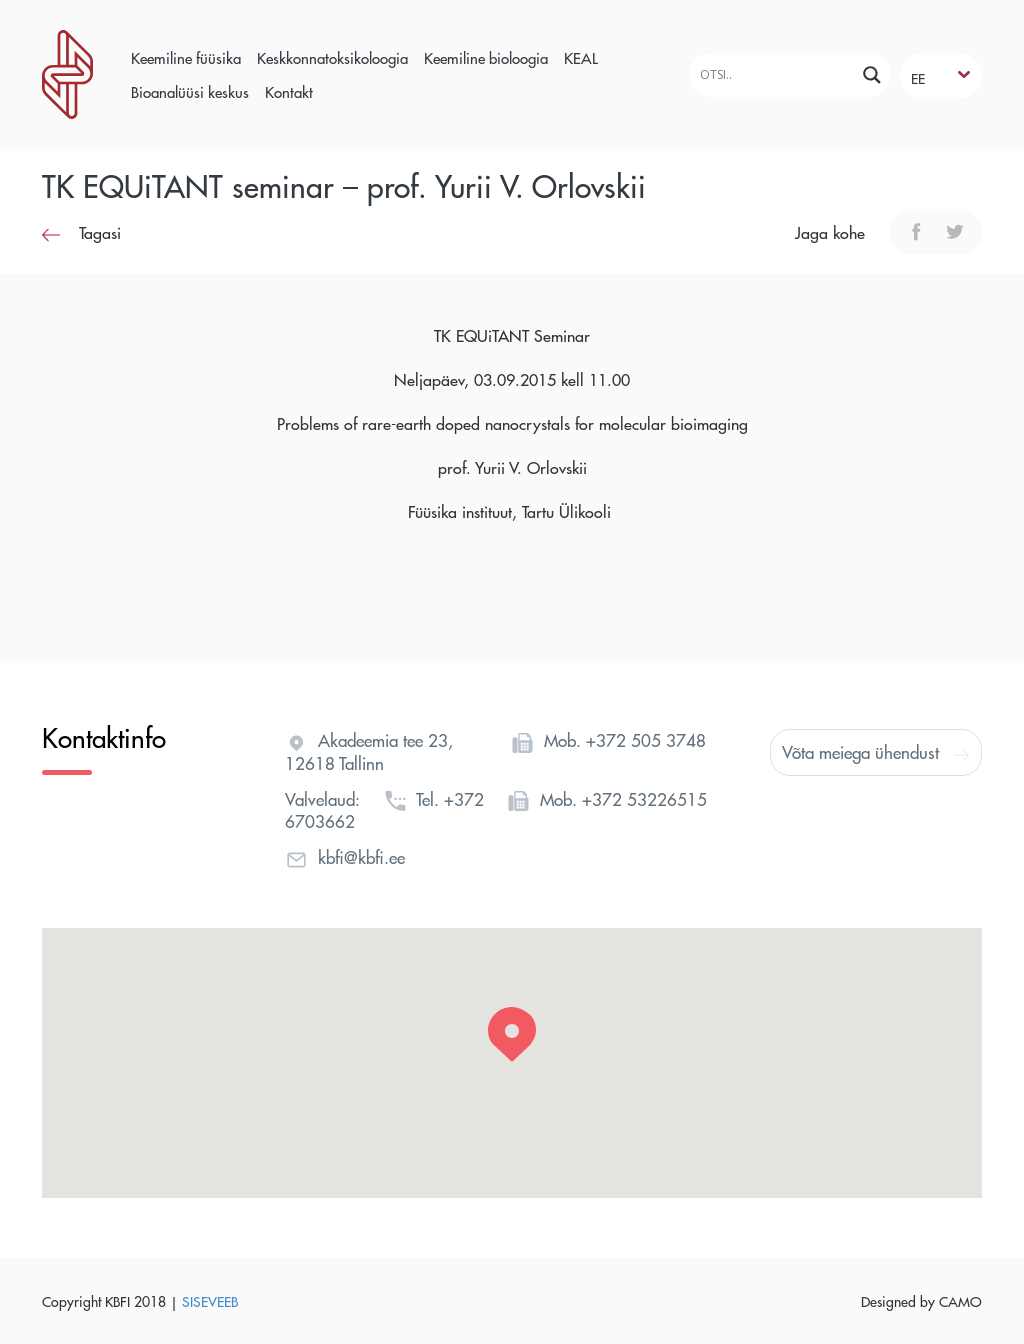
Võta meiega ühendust (875, 752)
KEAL (581, 57)
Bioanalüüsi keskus (190, 91)
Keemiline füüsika (186, 57)
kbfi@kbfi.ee (361, 857)
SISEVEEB (210, 1301)
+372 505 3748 (646, 740)
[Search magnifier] (872, 75)
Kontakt (289, 91)
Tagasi (81, 232)
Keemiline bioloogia (486, 57)
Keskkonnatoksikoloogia (332, 57)
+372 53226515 (644, 799)
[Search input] (770, 74)
